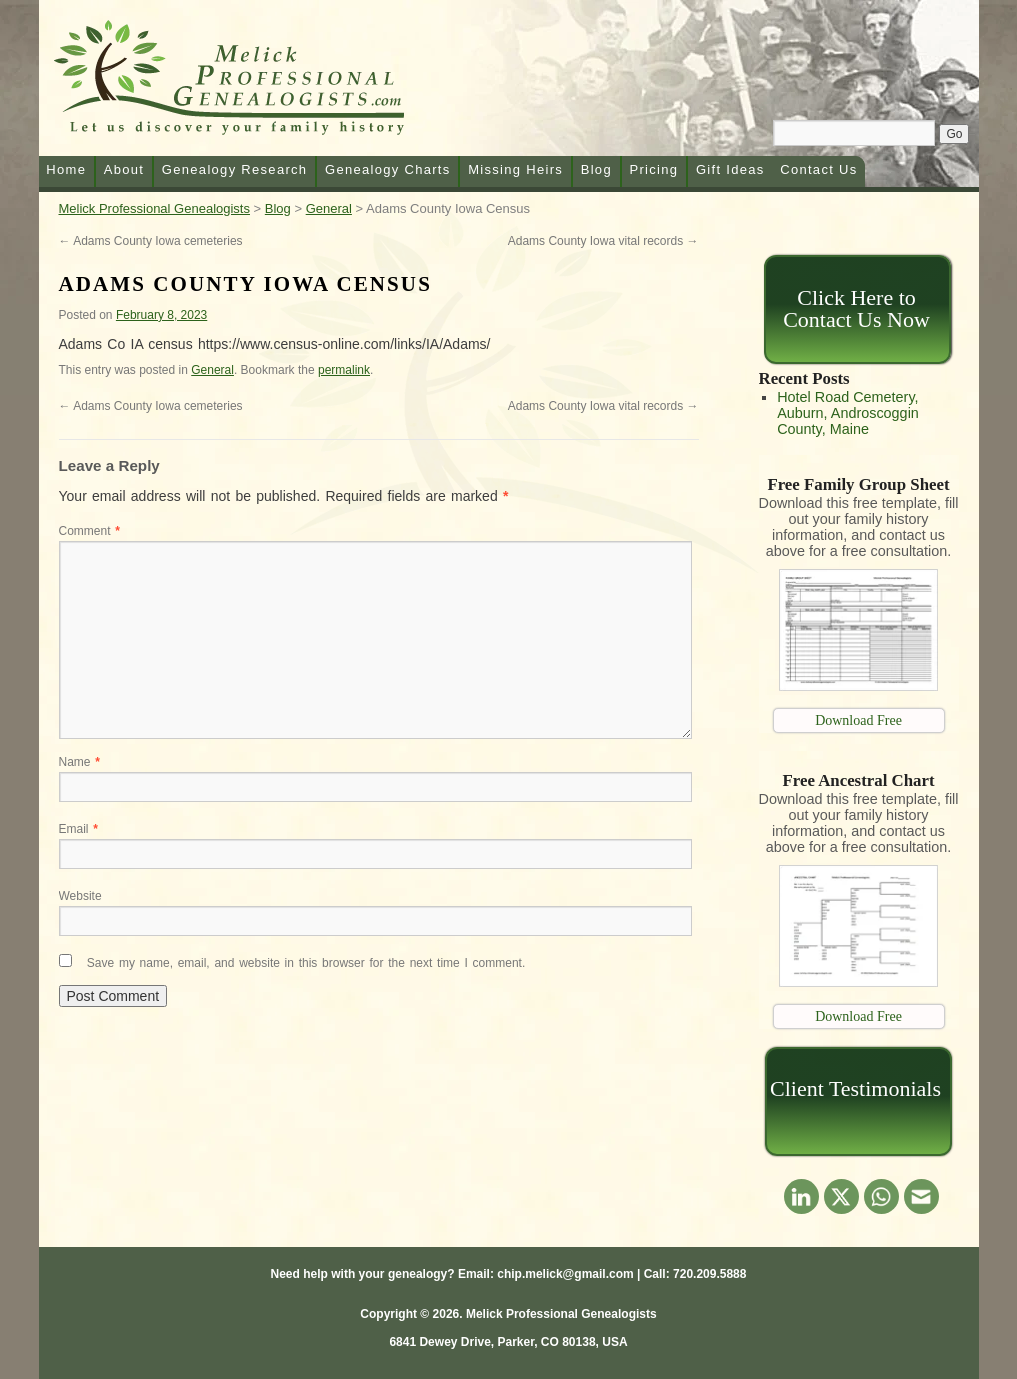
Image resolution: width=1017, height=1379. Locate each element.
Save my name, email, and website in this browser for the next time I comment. (306, 963)
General (212, 370)
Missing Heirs (515, 169)
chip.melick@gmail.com (565, 1274)
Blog (596, 169)
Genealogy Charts (388, 169)
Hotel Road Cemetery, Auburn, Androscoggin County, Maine (848, 413)
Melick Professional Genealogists (253, 82)
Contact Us (818, 169)
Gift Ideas (730, 169)
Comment (89, 531)
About (124, 169)
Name (79, 762)
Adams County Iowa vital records (603, 241)
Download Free (858, 720)
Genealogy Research (235, 169)
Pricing (654, 169)
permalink (344, 370)
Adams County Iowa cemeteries (151, 241)
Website (80, 896)
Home (66, 169)
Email (78, 829)
